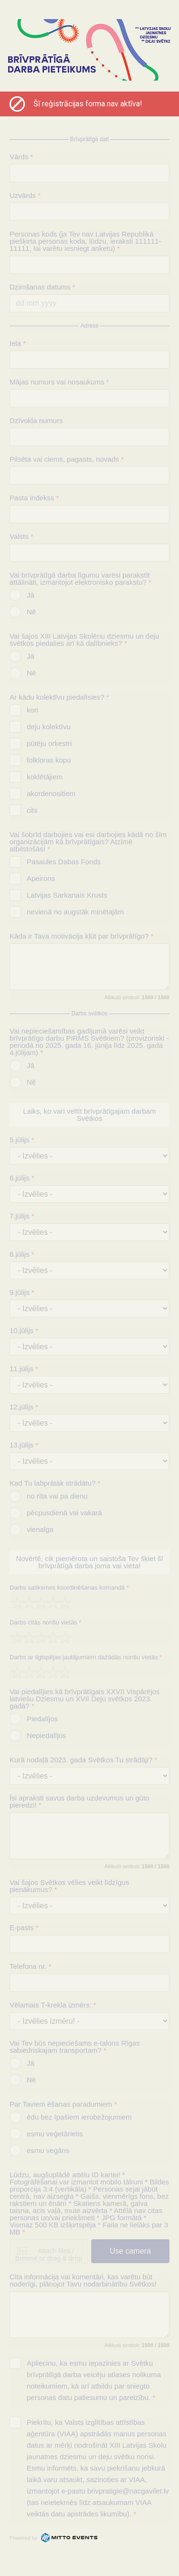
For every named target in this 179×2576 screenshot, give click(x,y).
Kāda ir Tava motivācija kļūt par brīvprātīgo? (82, 936)
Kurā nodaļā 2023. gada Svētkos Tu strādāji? (83, 1759)
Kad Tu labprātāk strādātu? (55, 1483)
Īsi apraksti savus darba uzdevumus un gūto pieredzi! (79, 1801)
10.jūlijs (24, 1330)
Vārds (21, 156)
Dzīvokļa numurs (36, 420)
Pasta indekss (34, 497)
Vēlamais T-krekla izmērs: (53, 2004)
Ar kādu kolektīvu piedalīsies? (59, 697)
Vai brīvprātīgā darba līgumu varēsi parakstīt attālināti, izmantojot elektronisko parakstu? (80, 578)
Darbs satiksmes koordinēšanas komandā (69, 1587)
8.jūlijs (22, 1254)
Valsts (21, 536)
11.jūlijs (24, 1368)
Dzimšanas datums (42, 286)
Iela (18, 343)
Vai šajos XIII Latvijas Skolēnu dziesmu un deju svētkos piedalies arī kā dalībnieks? (84, 639)
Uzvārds (25, 195)
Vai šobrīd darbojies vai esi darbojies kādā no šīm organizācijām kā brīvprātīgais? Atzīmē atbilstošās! (88, 841)
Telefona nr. (31, 1966)
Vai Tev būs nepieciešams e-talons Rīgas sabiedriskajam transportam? (75, 2046)
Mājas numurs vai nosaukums (59, 381)
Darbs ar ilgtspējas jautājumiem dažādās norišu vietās (86, 1657)
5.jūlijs (22, 1139)
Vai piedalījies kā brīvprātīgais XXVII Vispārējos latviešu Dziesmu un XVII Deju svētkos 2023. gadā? (85, 1698)
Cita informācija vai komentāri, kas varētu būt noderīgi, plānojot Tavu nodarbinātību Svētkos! (83, 2280)
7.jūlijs (22, 1216)
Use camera (130, 2251)
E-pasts (24, 1927)
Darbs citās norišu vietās (45, 1622)
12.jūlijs (24, 1406)
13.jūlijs (24, 1444)
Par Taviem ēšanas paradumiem (63, 2104)
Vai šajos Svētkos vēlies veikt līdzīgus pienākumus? (69, 1886)
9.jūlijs (22, 1292)
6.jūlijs (22, 1177)
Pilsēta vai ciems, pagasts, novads (67, 459)
